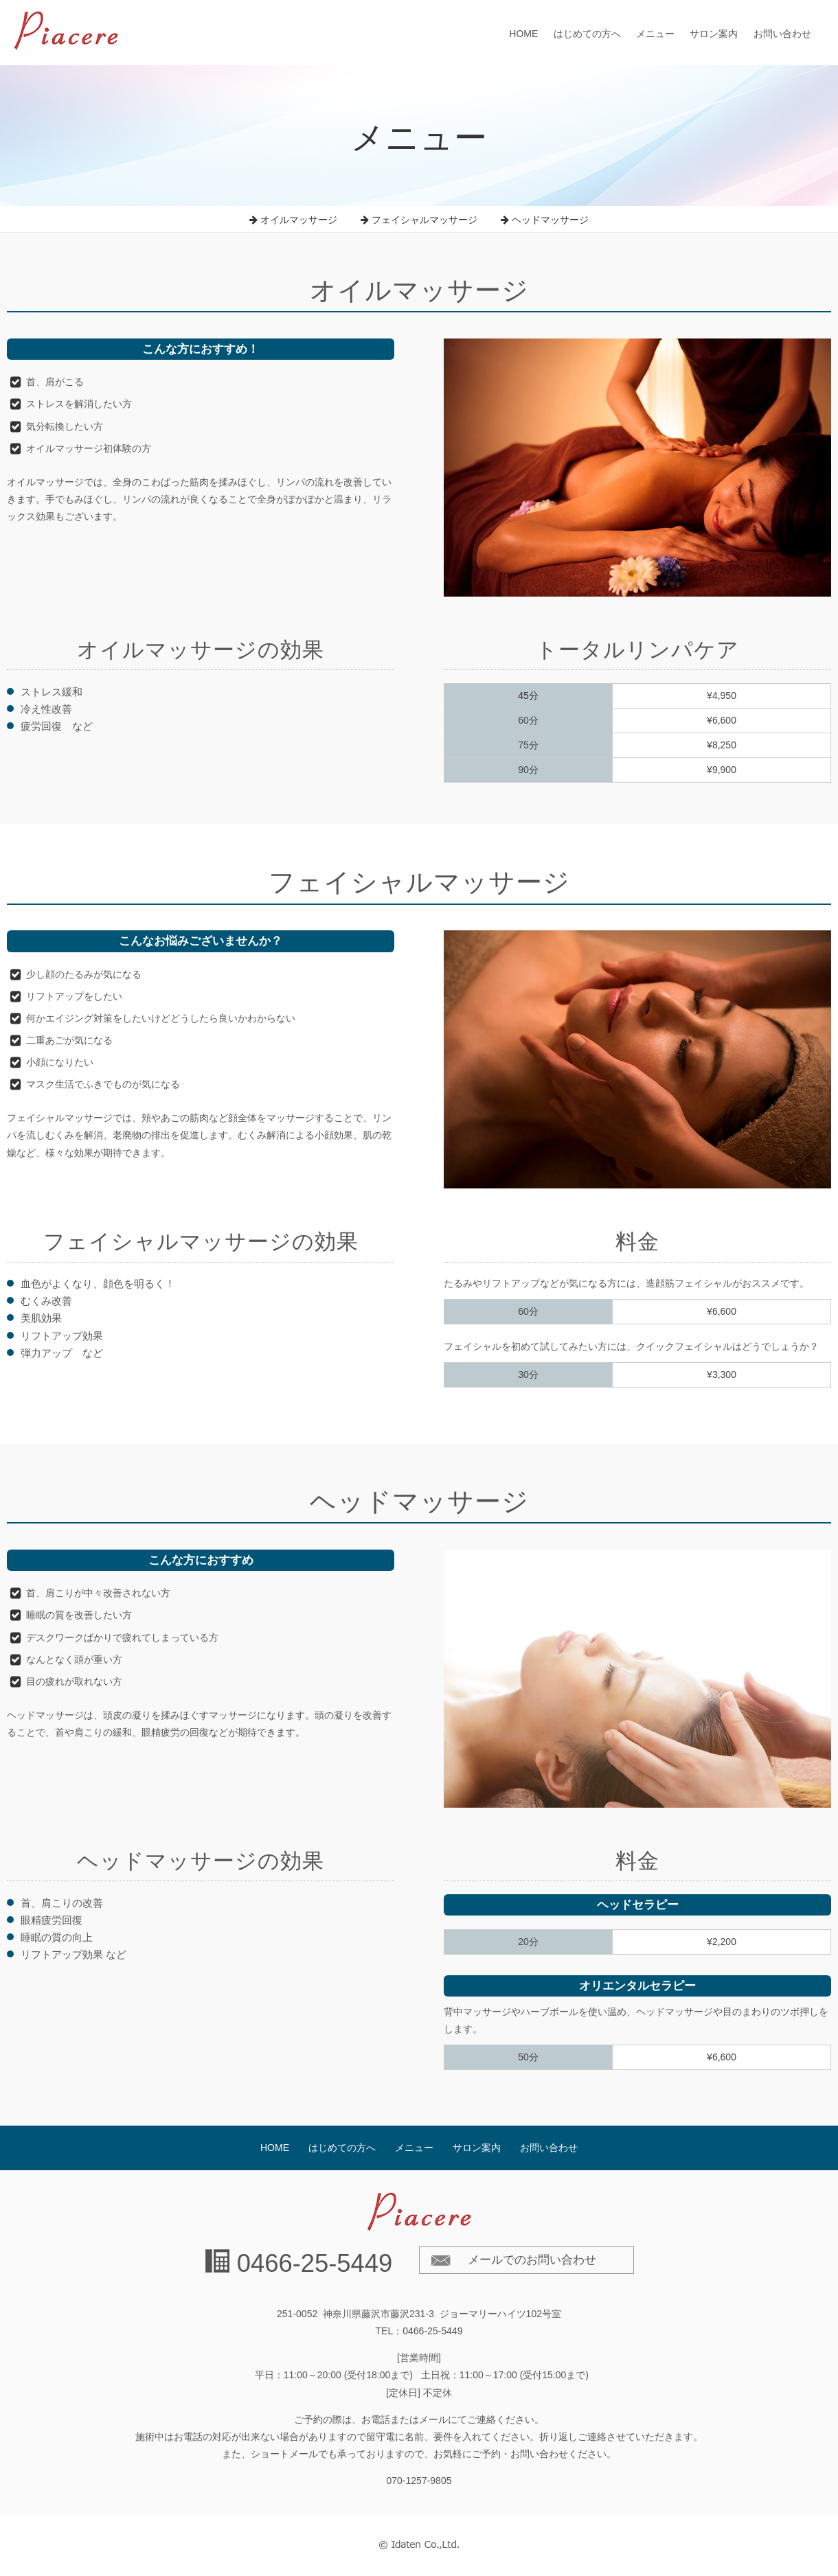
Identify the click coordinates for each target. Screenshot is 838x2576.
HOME (523, 33)
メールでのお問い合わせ (532, 2259)
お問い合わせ (782, 33)
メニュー (655, 33)
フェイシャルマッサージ (419, 219)
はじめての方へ (587, 33)
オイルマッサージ (293, 219)
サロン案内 (714, 33)
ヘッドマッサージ (545, 219)
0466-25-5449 (315, 2263)
